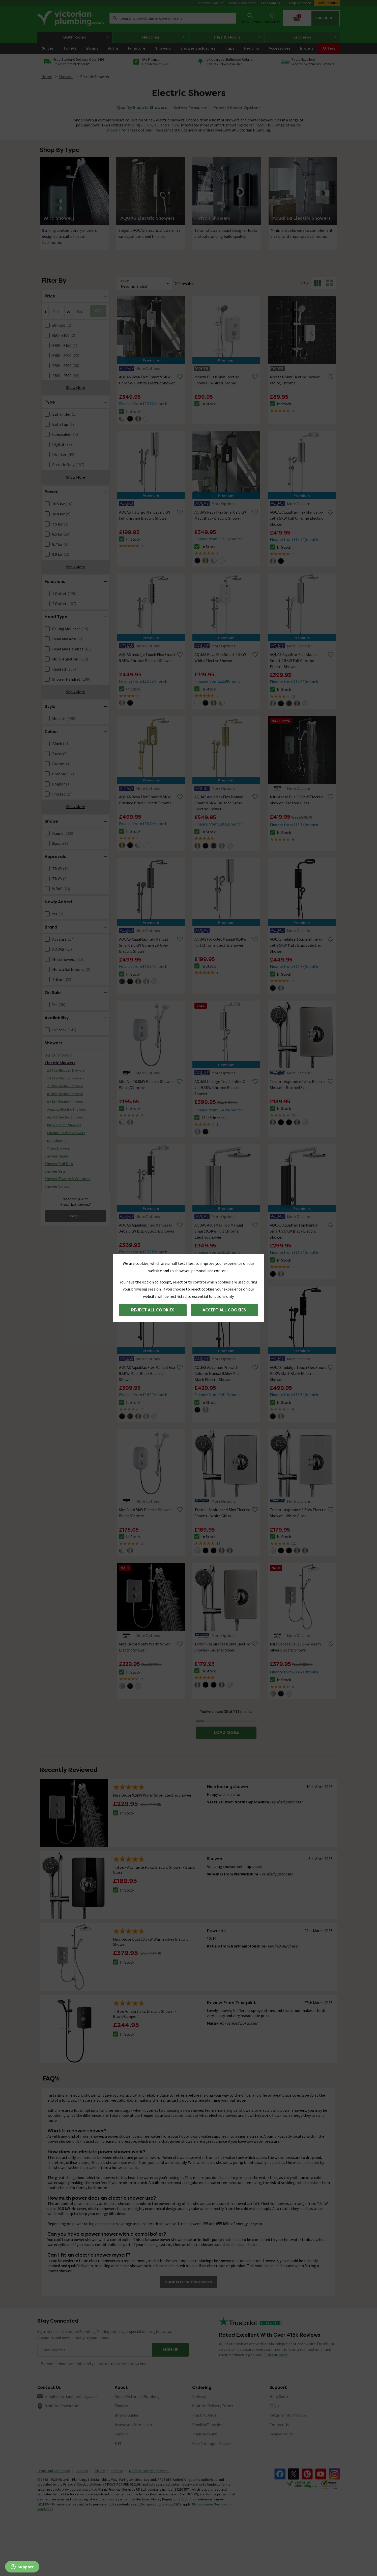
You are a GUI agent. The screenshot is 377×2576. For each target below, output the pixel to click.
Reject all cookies (153, 1310)
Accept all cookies (224, 1310)
